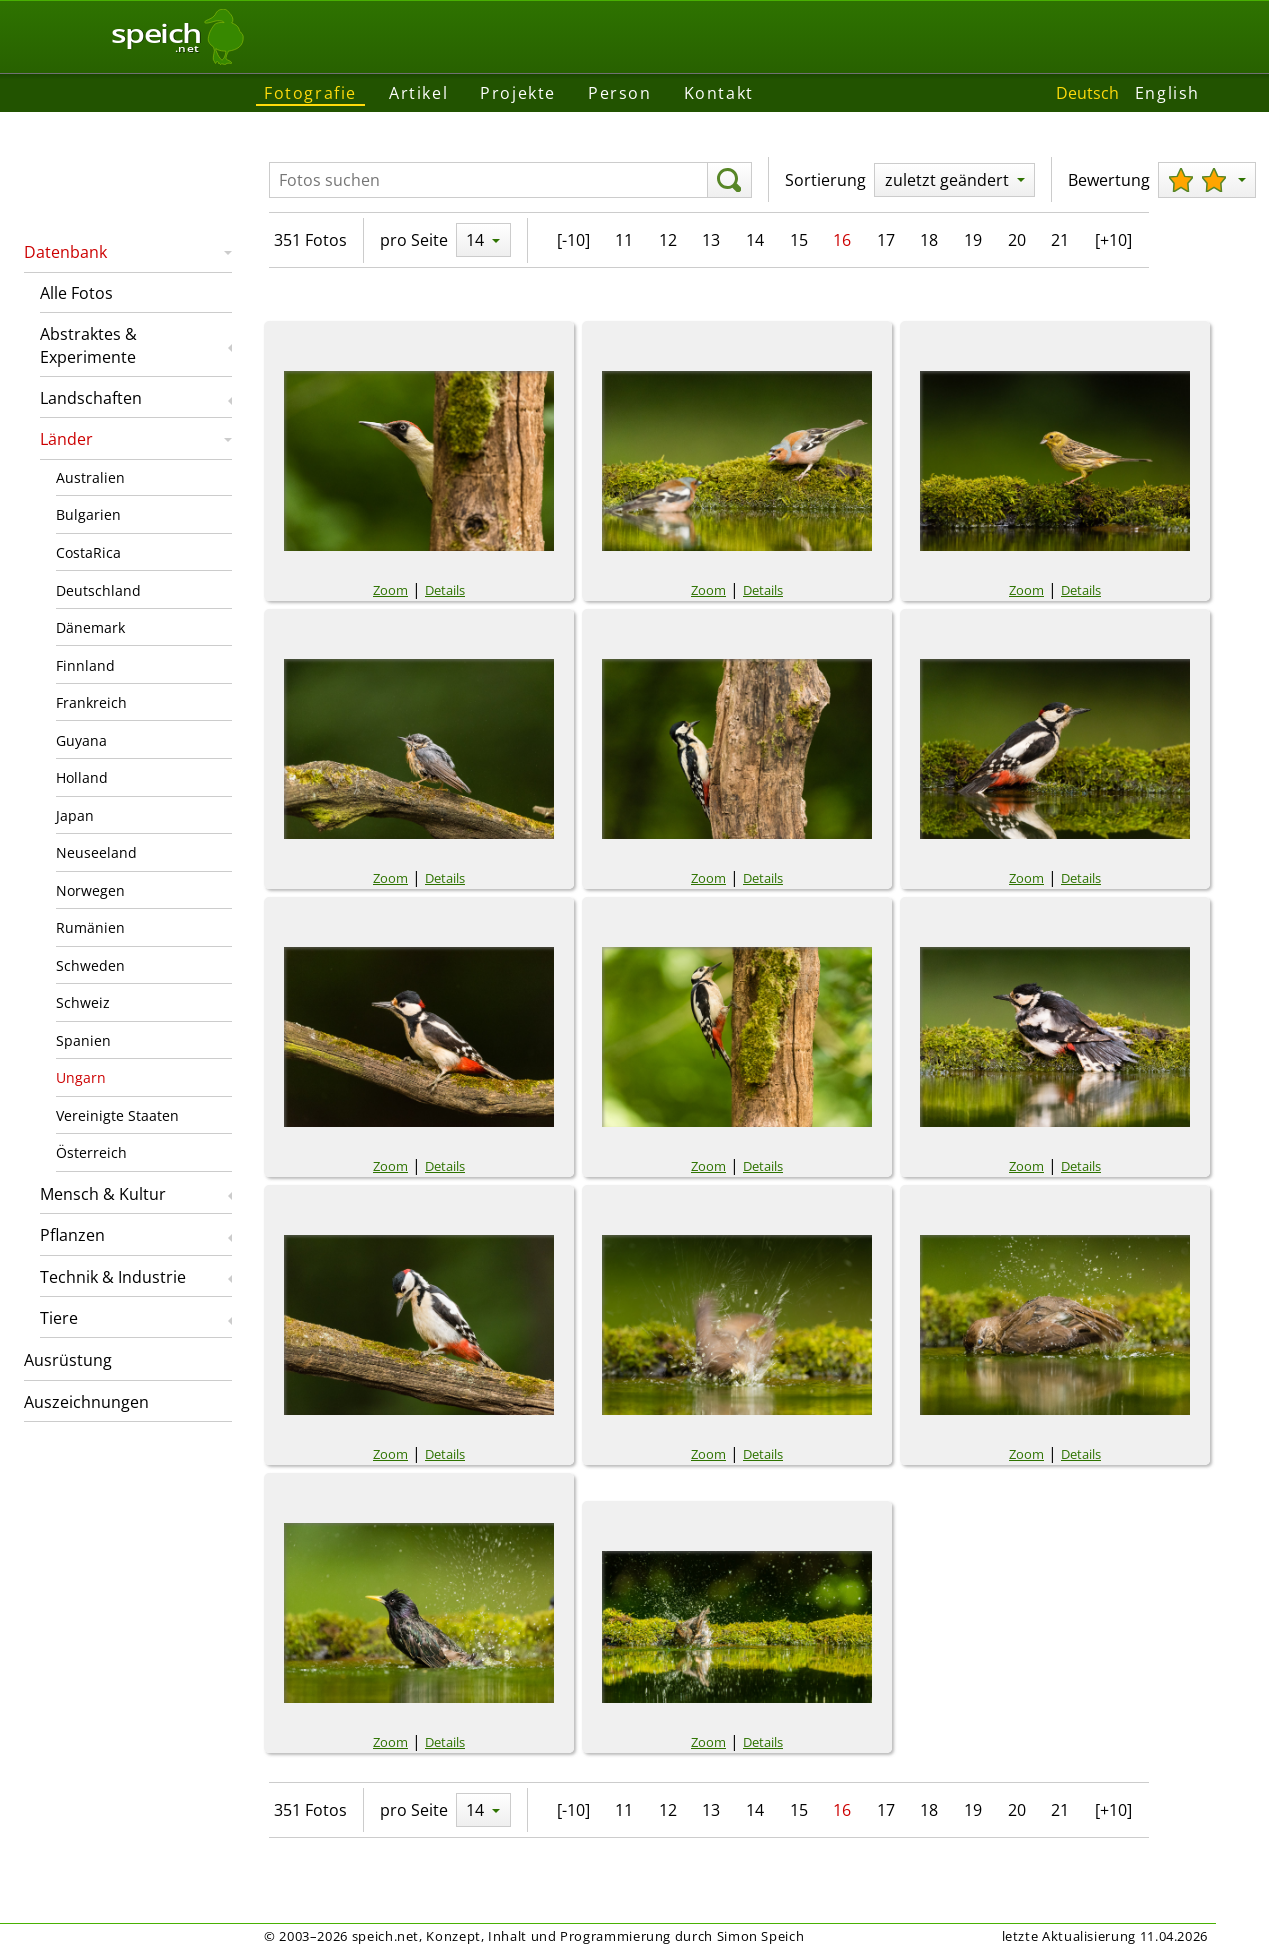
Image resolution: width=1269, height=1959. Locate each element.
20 (1017, 240)
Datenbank (65, 252)
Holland (82, 777)
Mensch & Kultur (103, 1194)
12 (668, 240)
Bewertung (1109, 180)
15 (799, 240)
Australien (90, 477)
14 (755, 240)
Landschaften (91, 398)
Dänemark (90, 627)
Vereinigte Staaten (117, 1115)
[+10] (1113, 240)
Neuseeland (96, 852)
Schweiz (83, 1002)
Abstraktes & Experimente (88, 345)
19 (973, 240)
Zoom (390, 590)
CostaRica (88, 552)
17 (886, 240)
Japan (75, 815)
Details (445, 590)
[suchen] (729, 180)
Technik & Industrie (113, 1277)
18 (929, 240)
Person (620, 93)
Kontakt (719, 93)
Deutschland (98, 590)
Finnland (85, 665)
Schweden (90, 965)
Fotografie (310, 93)
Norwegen (90, 890)
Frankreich (91, 702)
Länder (66, 439)
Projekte (518, 93)
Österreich (91, 1152)
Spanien (83, 1040)
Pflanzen (72, 1235)
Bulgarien (88, 514)
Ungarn (81, 1077)
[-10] (573, 240)
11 (624, 240)
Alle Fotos (76, 293)
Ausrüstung (68, 1360)
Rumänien (90, 927)
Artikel (418, 93)
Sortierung (825, 180)
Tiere (59, 1318)
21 (1060, 240)
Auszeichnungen (86, 1402)
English (1167, 93)
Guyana (81, 740)
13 (711, 240)
